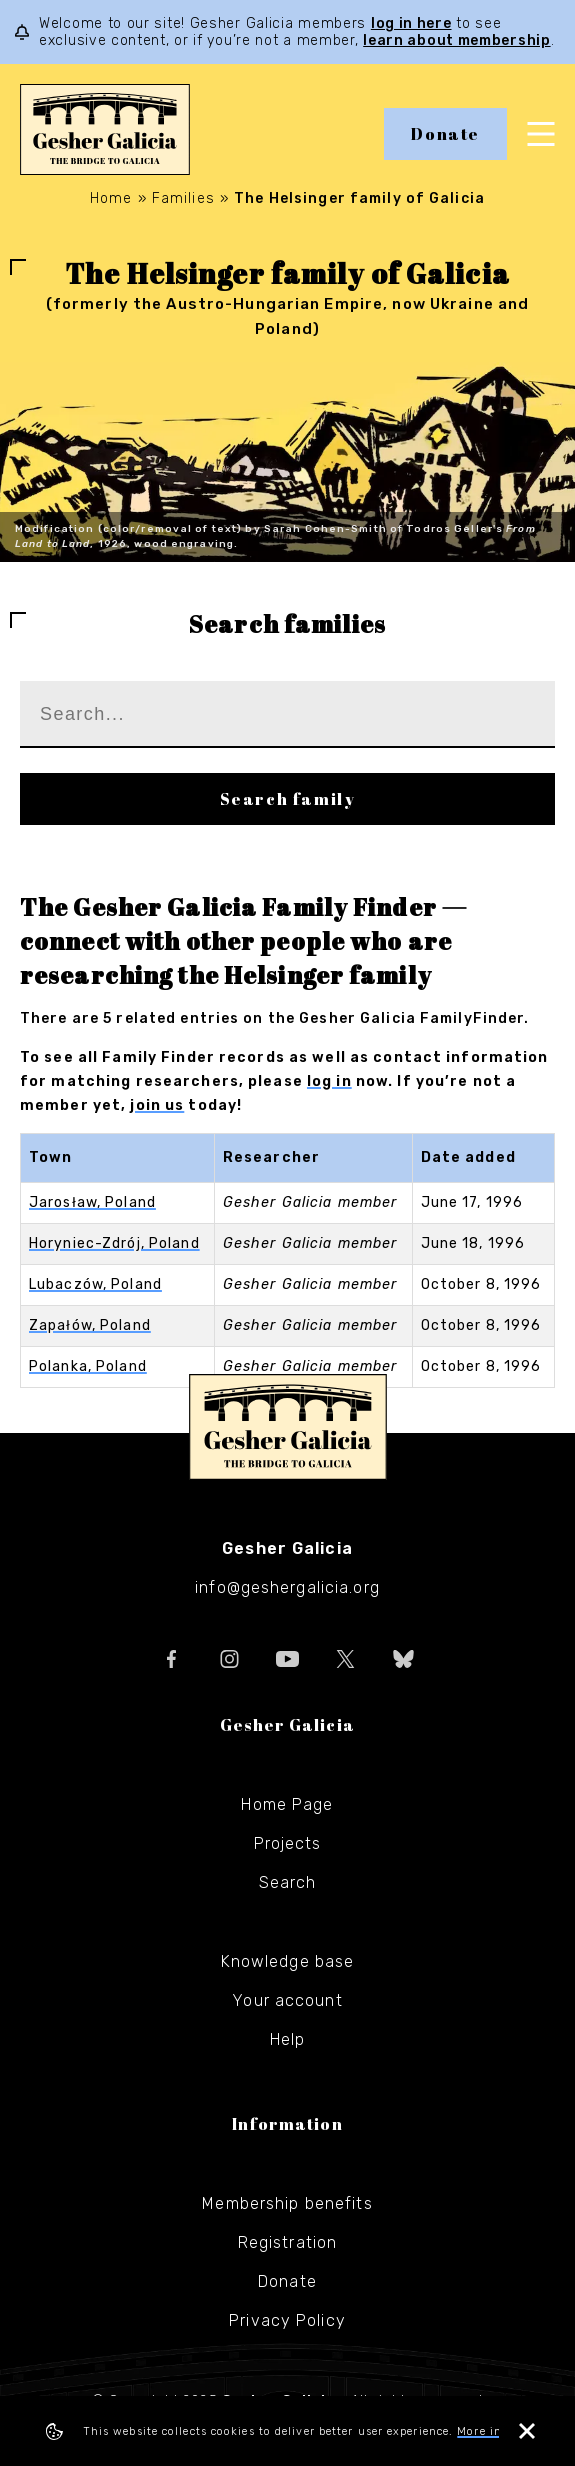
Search (288, 1882)
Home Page (287, 1804)
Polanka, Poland (88, 1366)
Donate (445, 134)
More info (485, 2431)
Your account (287, 2000)
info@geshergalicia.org (287, 1587)
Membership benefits (287, 2203)
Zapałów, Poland (90, 1325)
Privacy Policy (287, 2320)
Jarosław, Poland (92, 1202)
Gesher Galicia (288, 1427)
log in (329, 1081)
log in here (411, 23)
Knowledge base (288, 1961)
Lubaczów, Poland (95, 1284)
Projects (288, 1843)
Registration (287, 2242)
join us (157, 1105)
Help (287, 2039)
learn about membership (456, 40)
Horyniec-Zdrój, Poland (114, 1243)
